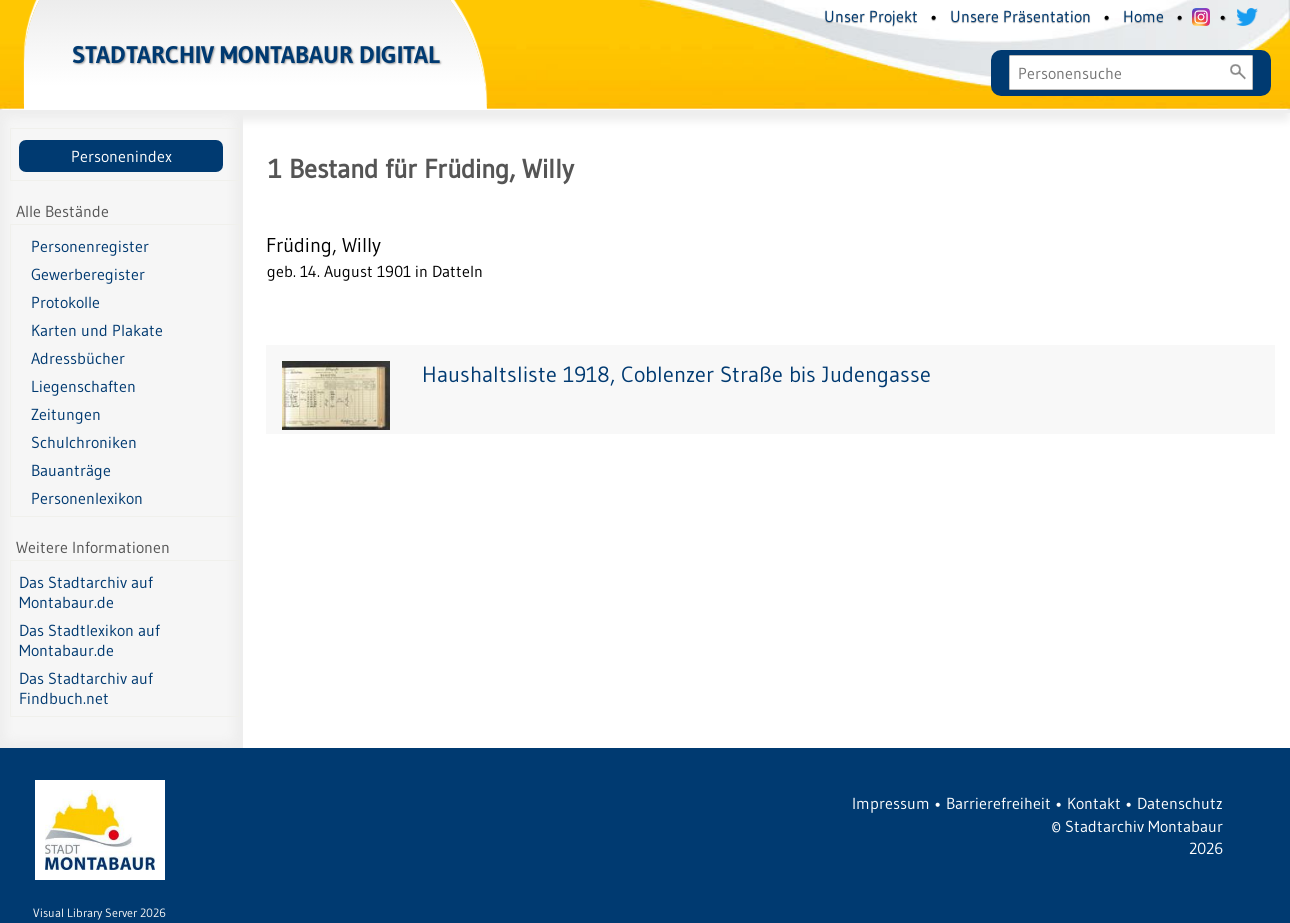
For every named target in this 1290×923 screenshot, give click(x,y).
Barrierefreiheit (998, 803)
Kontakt (1094, 803)
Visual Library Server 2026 (99, 912)
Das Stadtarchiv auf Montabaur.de (86, 592)
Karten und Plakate (97, 330)
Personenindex (121, 156)
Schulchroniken (84, 442)
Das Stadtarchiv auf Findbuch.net (86, 688)
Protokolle (65, 302)
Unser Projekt (871, 16)
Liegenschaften (83, 386)
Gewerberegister (88, 274)
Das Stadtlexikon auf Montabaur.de (89, 640)
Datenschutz (1180, 803)
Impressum (891, 803)
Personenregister (90, 246)
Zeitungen (66, 414)
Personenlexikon (87, 498)
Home (1143, 16)
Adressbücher (78, 358)
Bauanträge (71, 470)
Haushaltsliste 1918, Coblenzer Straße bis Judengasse (676, 374)
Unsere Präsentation (1020, 16)
